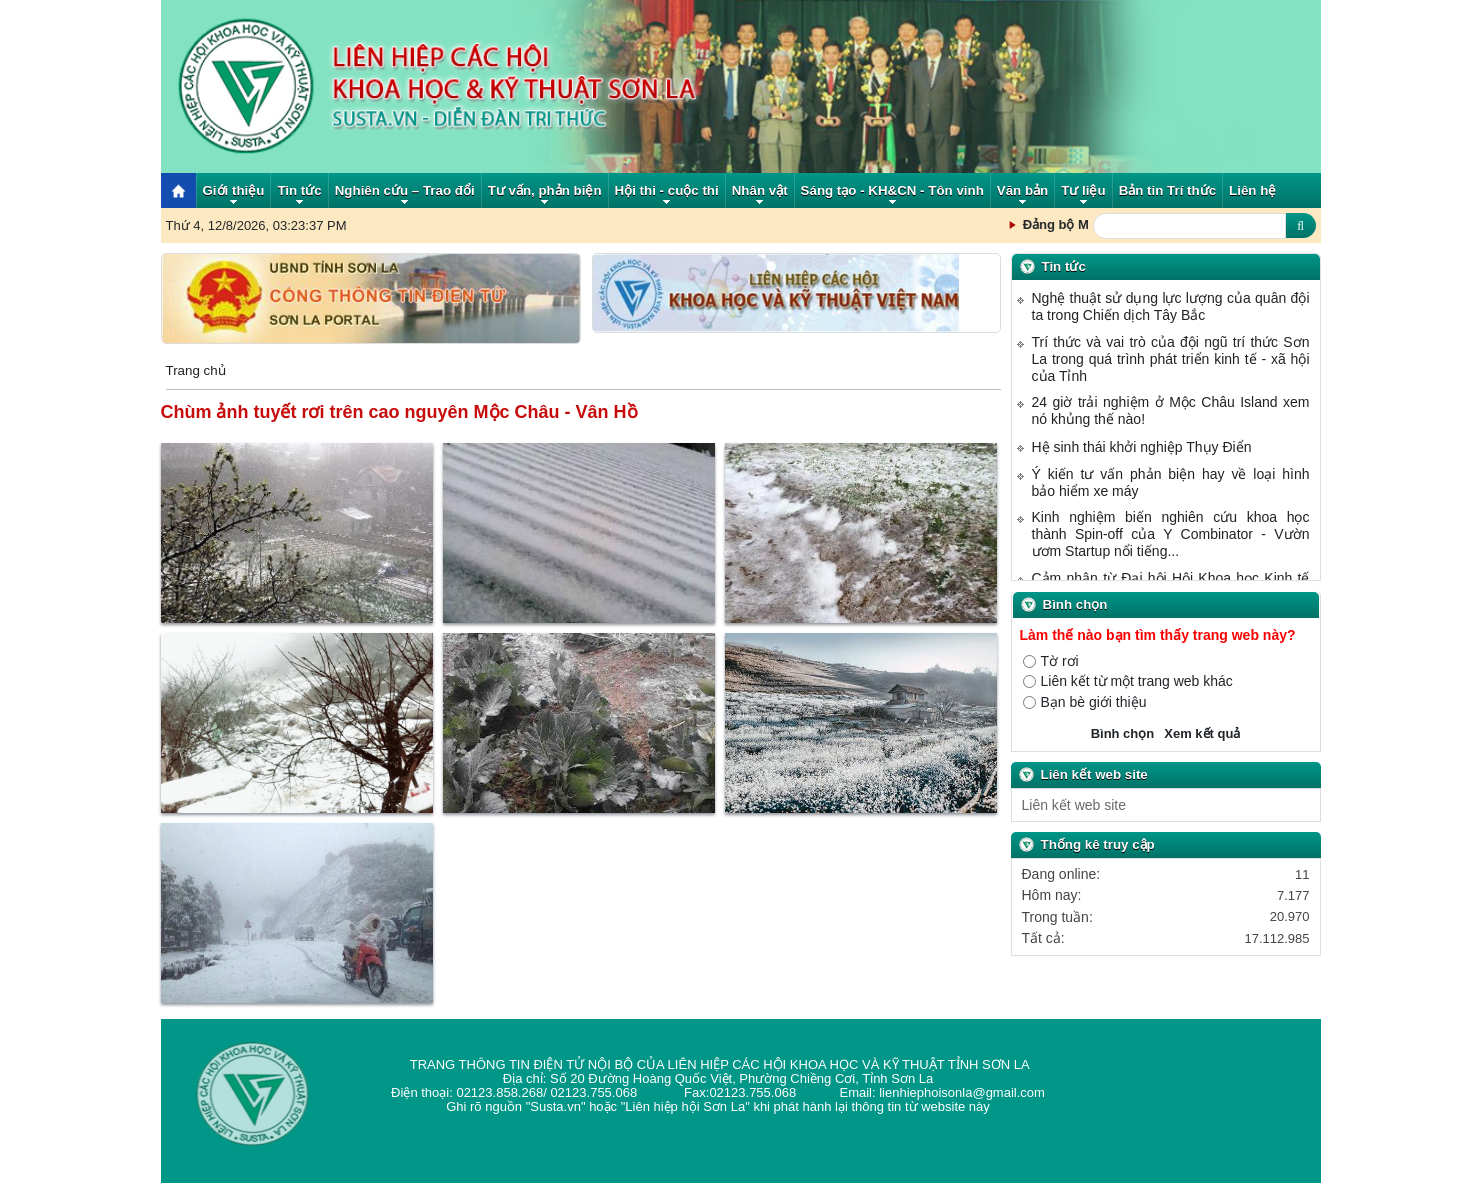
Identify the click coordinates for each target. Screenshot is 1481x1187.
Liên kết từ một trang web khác (1137, 681)
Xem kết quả (1202, 733)
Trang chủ (196, 371)
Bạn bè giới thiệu (1094, 702)
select (1301, 805)
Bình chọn (1123, 733)
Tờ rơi (1060, 661)
